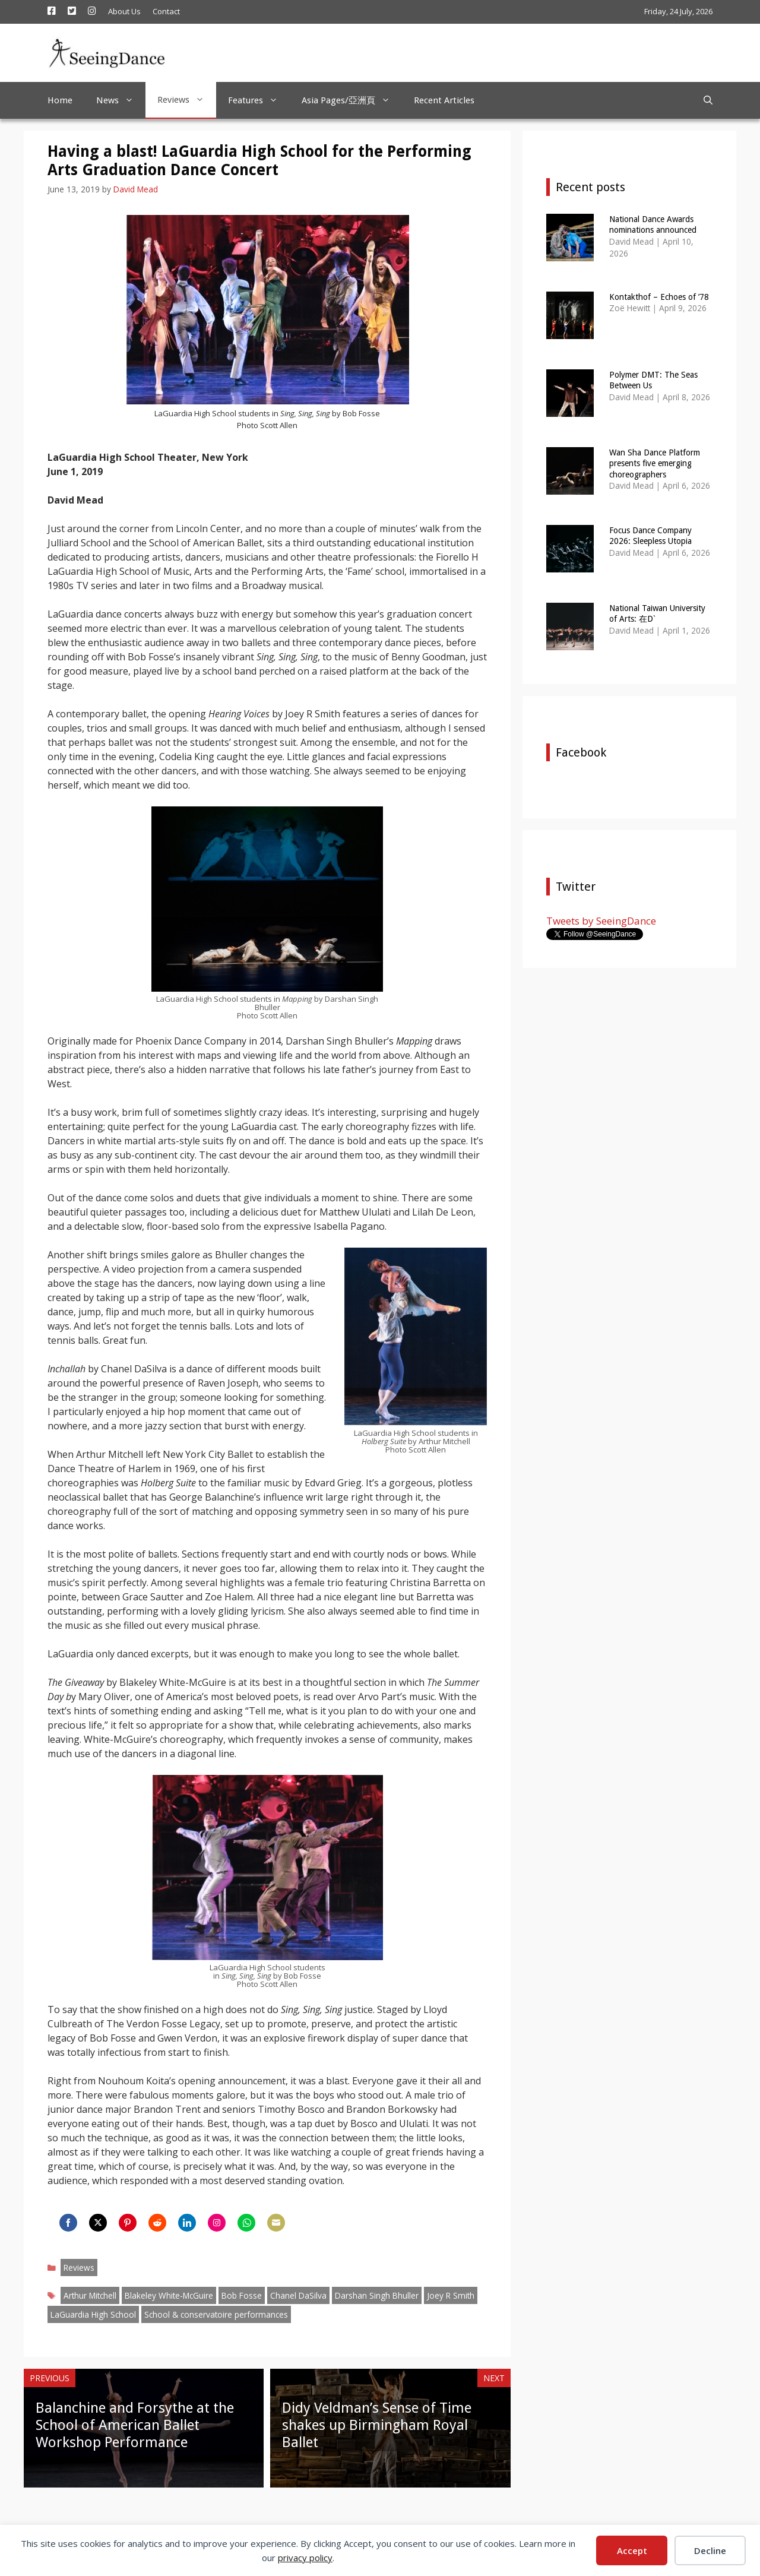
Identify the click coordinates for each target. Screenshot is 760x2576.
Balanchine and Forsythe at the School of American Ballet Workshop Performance (135, 2425)
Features (259, 100)
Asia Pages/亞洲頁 (352, 100)
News (120, 100)
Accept (632, 2550)
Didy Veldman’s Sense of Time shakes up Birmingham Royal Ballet (376, 2425)
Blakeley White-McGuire (169, 2295)
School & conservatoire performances (216, 2314)
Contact (166, 11)
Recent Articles (444, 100)
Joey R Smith (450, 2295)
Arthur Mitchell (90, 2295)
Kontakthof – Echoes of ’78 (659, 297)
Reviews (186, 100)
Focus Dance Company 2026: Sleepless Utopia (650, 536)
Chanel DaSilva (298, 2295)
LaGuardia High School (93, 2314)
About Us (124, 11)
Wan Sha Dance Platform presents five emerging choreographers (654, 463)
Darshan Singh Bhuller (377, 2295)
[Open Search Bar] (708, 100)
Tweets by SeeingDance (601, 921)
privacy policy (305, 2558)
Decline (710, 2550)
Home (60, 100)
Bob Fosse (241, 2295)
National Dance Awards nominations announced (652, 224)
